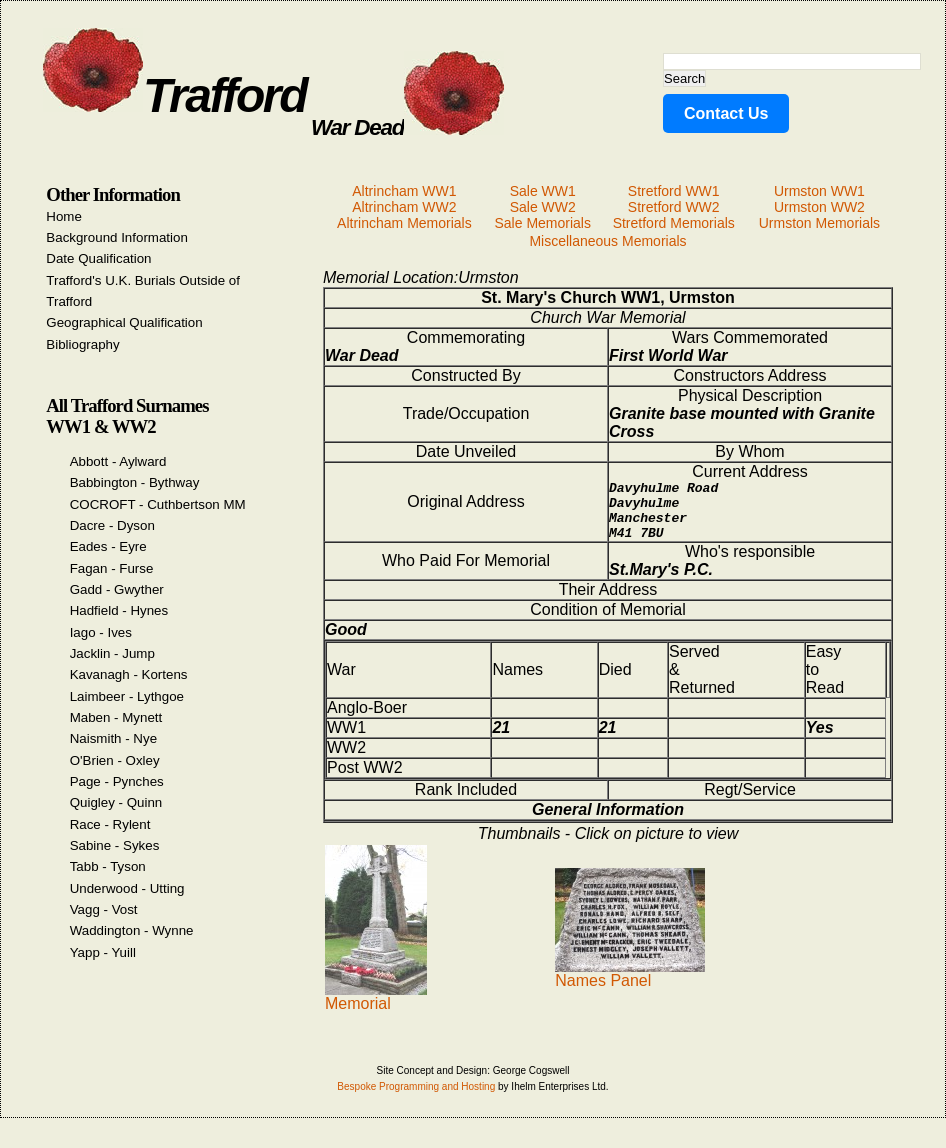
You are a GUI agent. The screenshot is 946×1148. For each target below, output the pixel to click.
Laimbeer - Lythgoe (127, 696)
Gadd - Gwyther (117, 589)
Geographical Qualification (124, 322)
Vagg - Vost (104, 909)
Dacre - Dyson (112, 525)
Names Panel (630, 985)
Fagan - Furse (112, 568)
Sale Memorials (542, 223)
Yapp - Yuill (103, 952)
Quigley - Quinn (116, 802)
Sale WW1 (543, 191)
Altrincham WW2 (404, 207)
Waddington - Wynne (132, 930)
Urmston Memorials (819, 223)
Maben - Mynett (116, 717)
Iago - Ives (101, 632)
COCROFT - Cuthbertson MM (158, 504)
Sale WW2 (543, 207)
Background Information (117, 237)
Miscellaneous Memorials (607, 241)
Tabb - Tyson (108, 866)
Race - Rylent (110, 824)
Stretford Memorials (674, 223)
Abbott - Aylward (118, 461)
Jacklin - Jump (112, 653)
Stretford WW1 (674, 191)
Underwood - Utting (127, 888)
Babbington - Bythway (135, 482)
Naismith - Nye (113, 738)
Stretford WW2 (674, 207)
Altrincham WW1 (404, 191)
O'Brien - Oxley (115, 760)
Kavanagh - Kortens (129, 674)
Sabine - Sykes (115, 845)
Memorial (376, 1008)
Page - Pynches (117, 781)
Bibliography (82, 344)
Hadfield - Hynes (119, 610)
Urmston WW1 (819, 191)
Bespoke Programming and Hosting (416, 1098)
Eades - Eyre (108, 546)
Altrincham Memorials (404, 223)
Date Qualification (98, 258)
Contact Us (726, 113)
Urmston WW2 (819, 207)
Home (64, 216)
